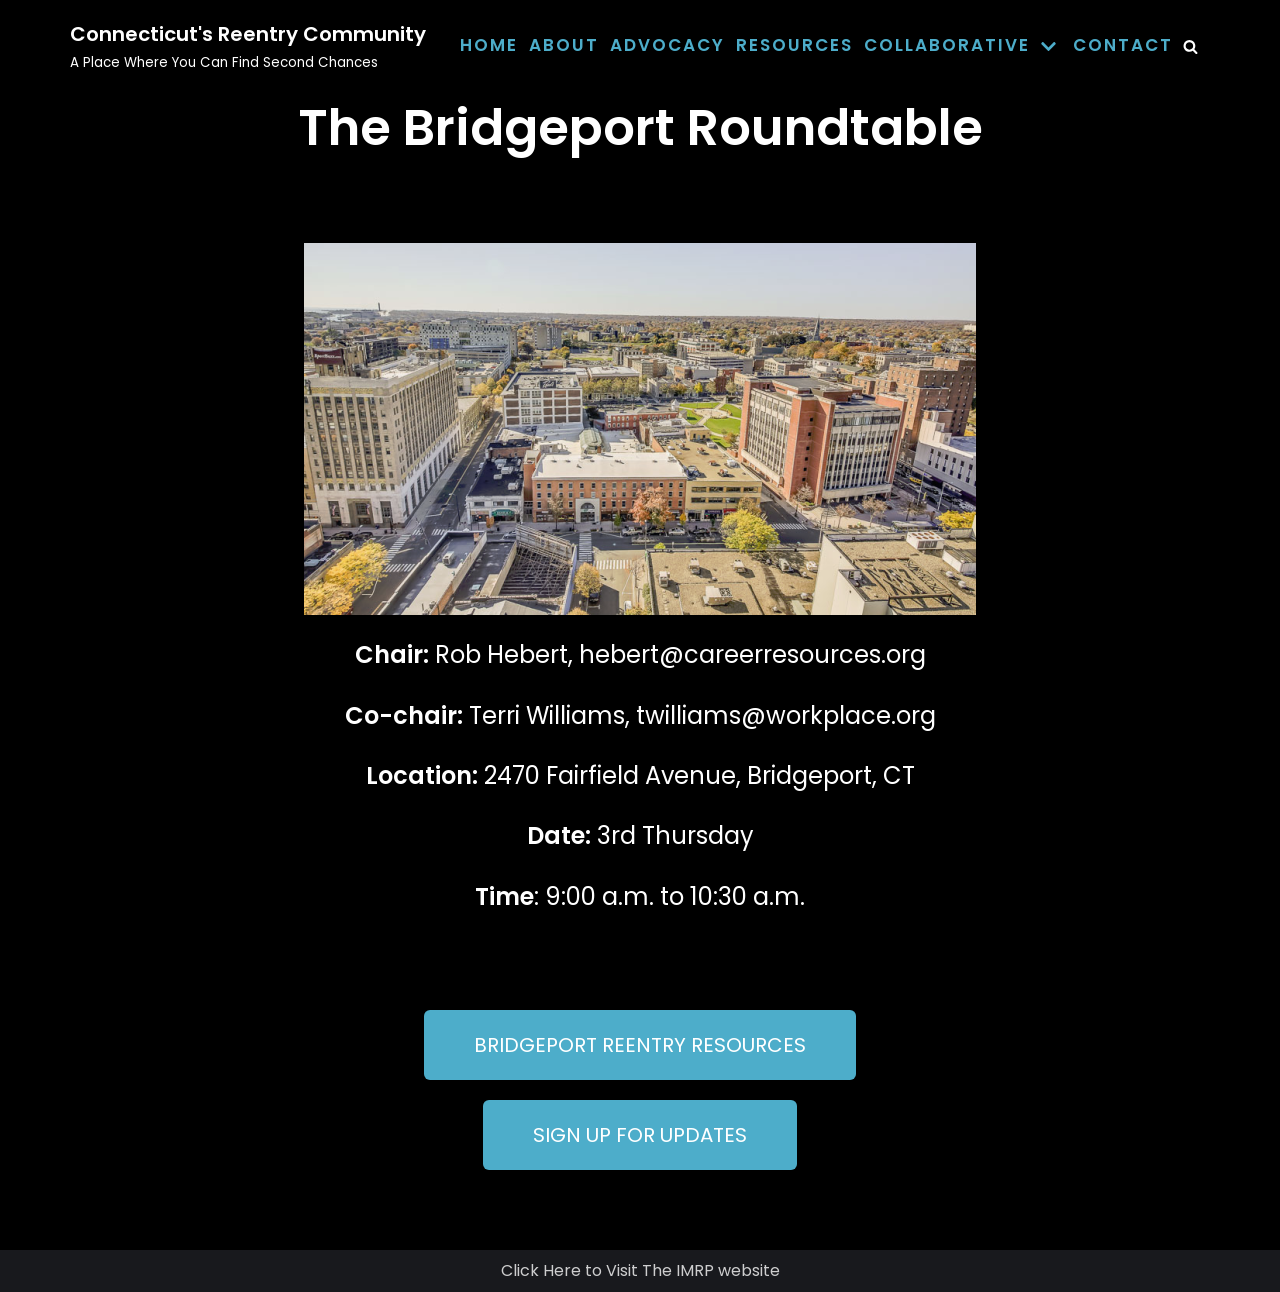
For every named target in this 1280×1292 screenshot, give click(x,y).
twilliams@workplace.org (786, 715)
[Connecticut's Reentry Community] (248, 46)
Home (489, 45)
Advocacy (667, 45)
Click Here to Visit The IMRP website (640, 1270)
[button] (640, 1045)
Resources (794, 45)
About (564, 45)
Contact (1123, 45)
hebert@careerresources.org (752, 654)
